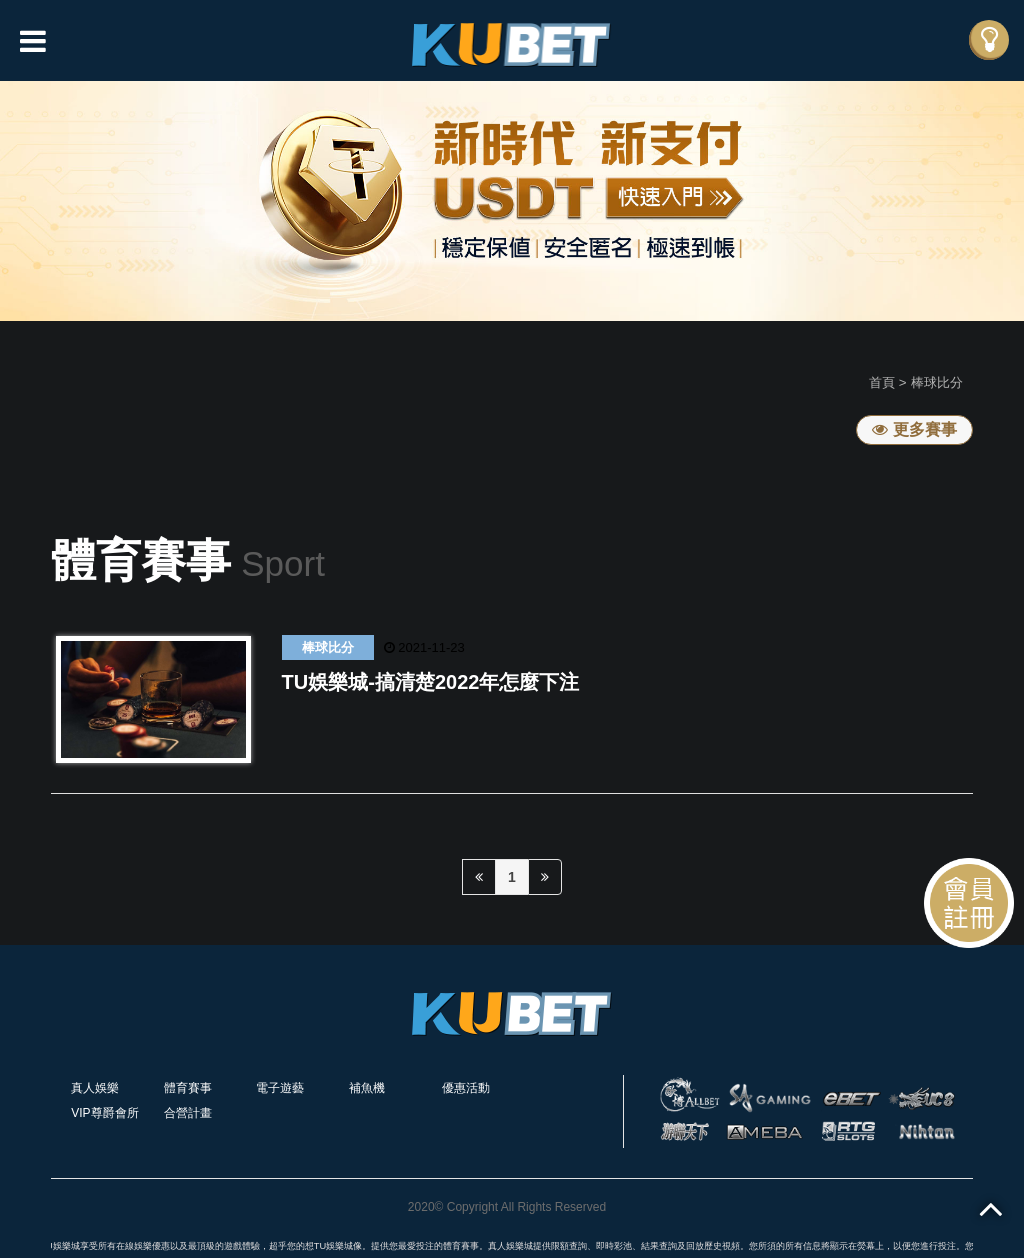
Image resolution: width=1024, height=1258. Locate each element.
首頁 (882, 382)
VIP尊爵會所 (104, 1113)
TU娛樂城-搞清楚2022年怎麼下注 (431, 682)
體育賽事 (188, 1088)
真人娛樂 (95, 1088)
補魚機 (367, 1088)
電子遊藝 (280, 1088)
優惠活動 (466, 1088)
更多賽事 (914, 429)
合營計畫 (188, 1113)
